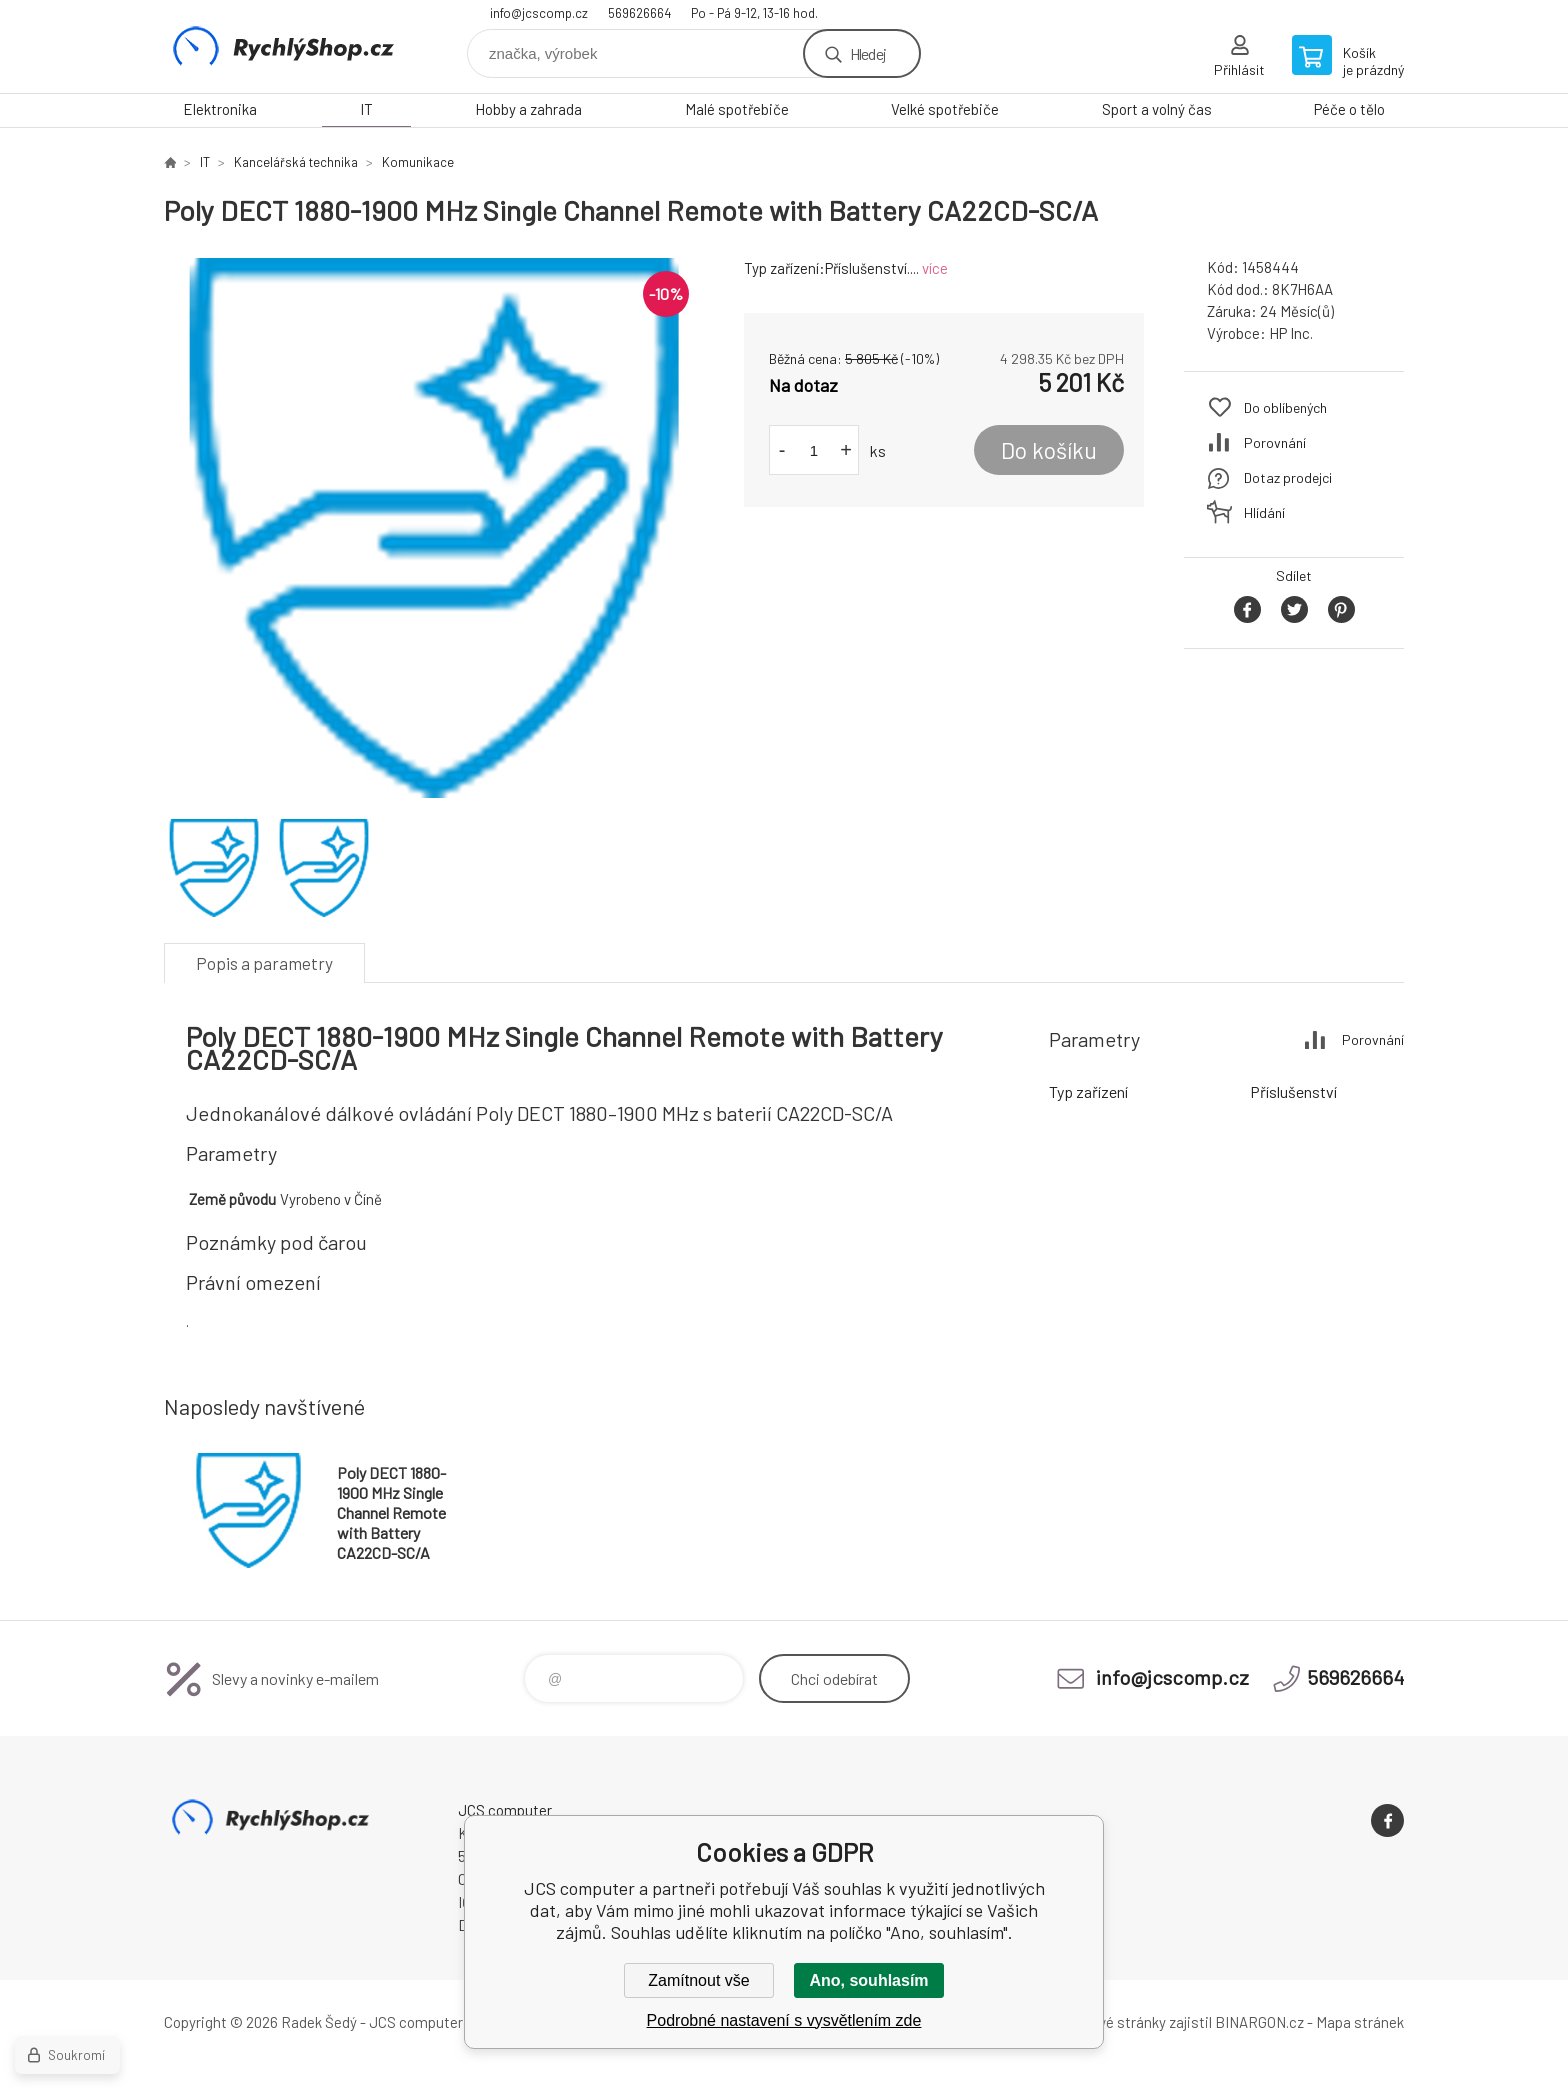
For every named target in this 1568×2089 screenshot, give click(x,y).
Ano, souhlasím (868, 1980)
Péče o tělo (1349, 109)
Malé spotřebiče (737, 109)
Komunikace (418, 162)
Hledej (868, 53)
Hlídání (1264, 512)
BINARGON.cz (1259, 2022)
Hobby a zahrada (528, 109)
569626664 (639, 13)
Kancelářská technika (296, 162)
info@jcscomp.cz (539, 13)
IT (366, 109)
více (935, 268)
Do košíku (1049, 450)
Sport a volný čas (1157, 109)
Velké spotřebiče (945, 109)
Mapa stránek (1360, 2022)
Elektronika (220, 109)
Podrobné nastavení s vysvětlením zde (784, 2020)
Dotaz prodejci (1288, 477)
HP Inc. (1291, 333)
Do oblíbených (1285, 407)
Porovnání (1275, 442)
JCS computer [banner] (284, 46)
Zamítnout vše (698, 1980)
